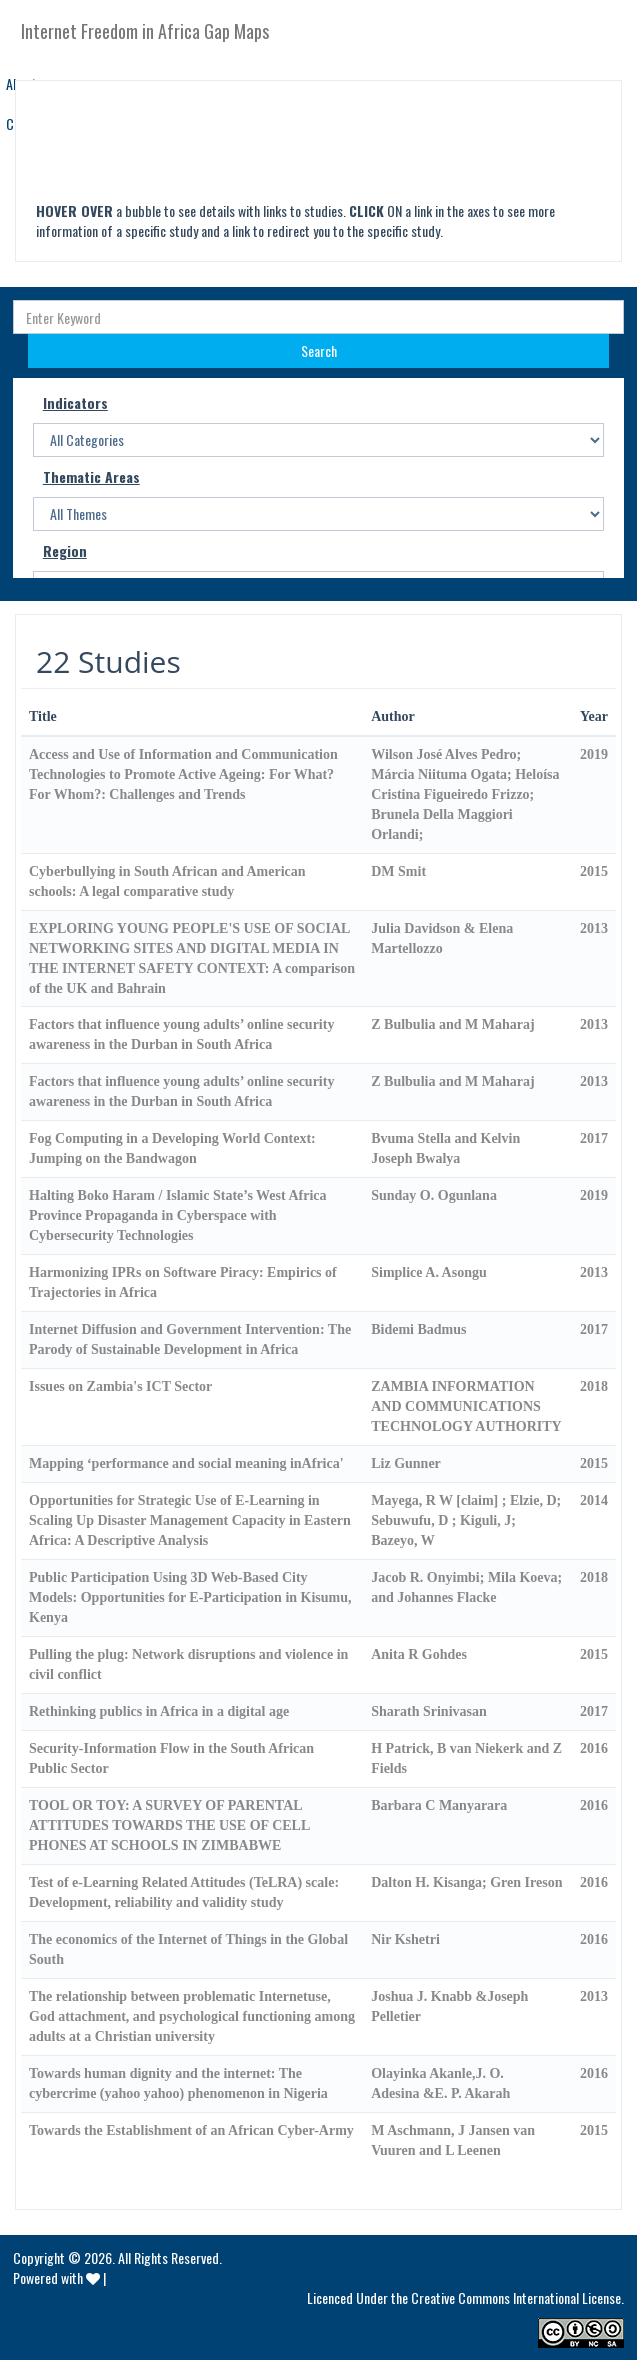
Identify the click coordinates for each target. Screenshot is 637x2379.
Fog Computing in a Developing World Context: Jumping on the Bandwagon (172, 1148)
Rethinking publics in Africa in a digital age (159, 1711)
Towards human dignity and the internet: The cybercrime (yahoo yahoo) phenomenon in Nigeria (178, 2083)
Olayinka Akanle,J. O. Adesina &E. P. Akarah (440, 2083)
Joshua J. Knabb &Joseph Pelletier (449, 2006)
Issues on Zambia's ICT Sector (120, 1386)
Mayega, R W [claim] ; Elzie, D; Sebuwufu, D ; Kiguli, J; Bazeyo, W (466, 1520)
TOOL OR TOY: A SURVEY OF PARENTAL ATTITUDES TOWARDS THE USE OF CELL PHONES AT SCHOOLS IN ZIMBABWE (169, 1825)
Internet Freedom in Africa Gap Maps (145, 31)
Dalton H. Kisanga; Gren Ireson (466, 1882)
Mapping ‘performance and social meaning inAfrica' (186, 1463)
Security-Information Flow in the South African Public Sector (171, 1758)
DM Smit (398, 871)
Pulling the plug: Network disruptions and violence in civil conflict (188, 1664)
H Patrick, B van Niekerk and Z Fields (466, 1758)
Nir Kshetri (405, 1939)
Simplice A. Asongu (429, 1272)
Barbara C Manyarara (439, 1805)
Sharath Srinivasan (429, 1711)
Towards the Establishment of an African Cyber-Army (191, 2130)
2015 (594, 871)
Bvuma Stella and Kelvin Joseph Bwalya (445, 1148)
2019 (594, 754)
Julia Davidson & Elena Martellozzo (442, 938)
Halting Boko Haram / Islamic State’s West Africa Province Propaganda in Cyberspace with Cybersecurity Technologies (177, 1215)
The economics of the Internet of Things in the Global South (188, 1949)
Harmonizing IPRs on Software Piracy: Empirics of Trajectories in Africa (183, 1282)
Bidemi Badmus (418, 1329)
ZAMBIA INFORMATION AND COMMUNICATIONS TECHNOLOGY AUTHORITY (466, 1406)
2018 (594, 1386)
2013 (594, 928)
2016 (594, 1748)
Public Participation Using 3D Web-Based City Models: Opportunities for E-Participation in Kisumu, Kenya (190, 1597)
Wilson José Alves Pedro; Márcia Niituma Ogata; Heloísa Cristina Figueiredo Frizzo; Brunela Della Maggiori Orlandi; (465, 794)
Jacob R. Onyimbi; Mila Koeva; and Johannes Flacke (466, 1587)
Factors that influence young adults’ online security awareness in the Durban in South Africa (181, 1034)
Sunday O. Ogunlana (434, 1195)
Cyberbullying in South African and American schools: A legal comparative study (167, 881)
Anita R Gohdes (419, 1654)
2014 (594, 1500)
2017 (594, 1138)
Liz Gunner (406, 1463)
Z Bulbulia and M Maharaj (452, 1024)
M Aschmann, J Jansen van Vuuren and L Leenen (453, 2140)
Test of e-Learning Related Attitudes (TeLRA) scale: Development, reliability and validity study (184, 1892)
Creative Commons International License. (517, 2297)
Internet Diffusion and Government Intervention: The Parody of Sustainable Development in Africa (190, 1339)
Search (319, 350)
